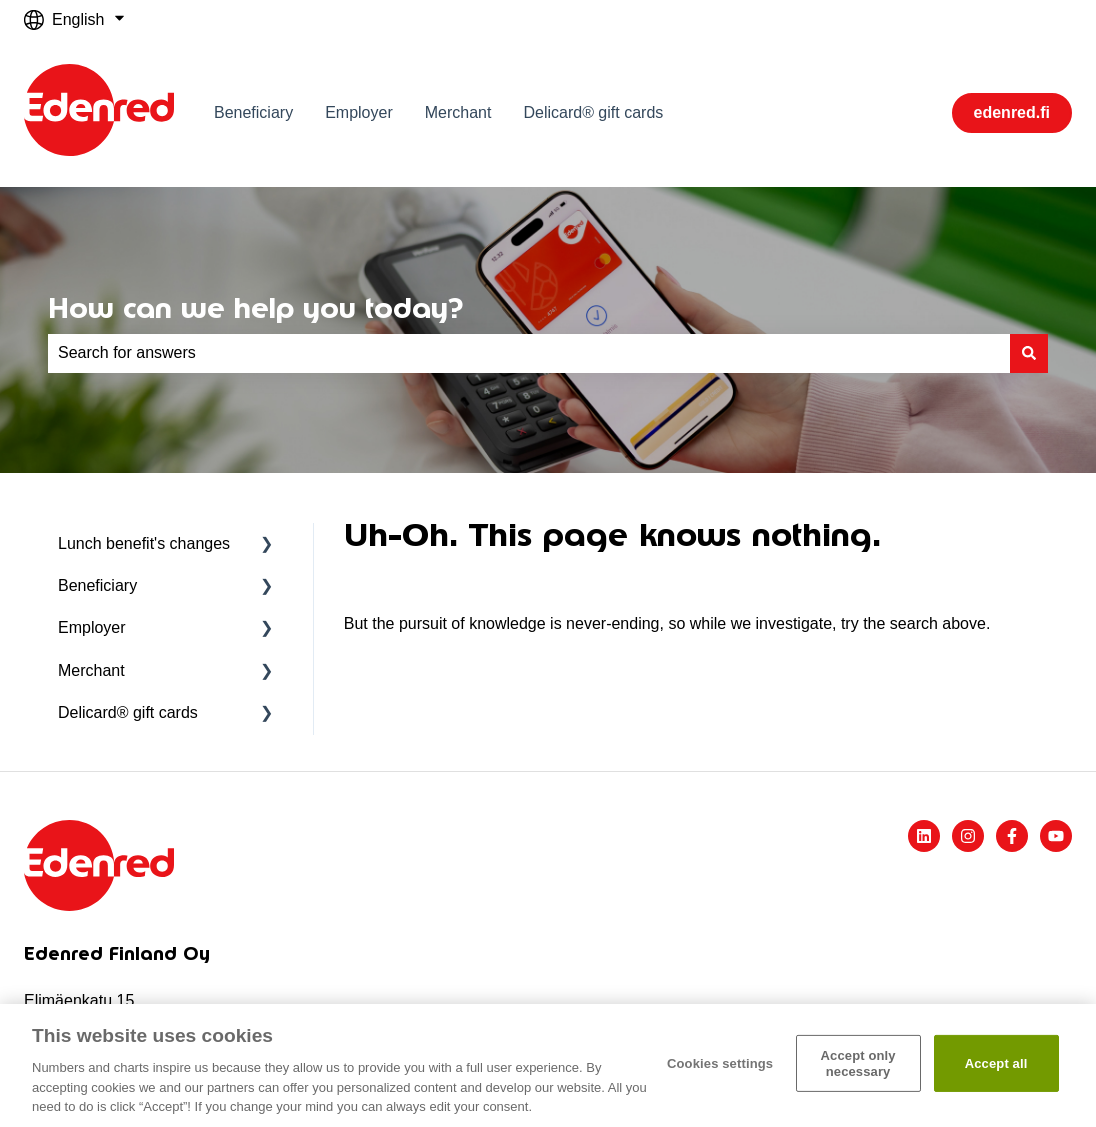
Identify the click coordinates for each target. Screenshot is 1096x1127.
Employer (359, 112)
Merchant (458, 112)
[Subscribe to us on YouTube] (1056, 836)
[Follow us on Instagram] (968, 836)
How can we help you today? (255, 308)
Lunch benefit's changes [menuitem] (144, 543)
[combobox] (529, 353)
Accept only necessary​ (858, 1063)
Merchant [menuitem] (91, 670)
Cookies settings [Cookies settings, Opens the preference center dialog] (720, 1063)
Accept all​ (996, 1063)
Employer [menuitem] (92, 627)
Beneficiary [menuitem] (97, 585)
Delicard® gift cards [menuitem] (128, 712)
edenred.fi (1012, 112)
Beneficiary (253, 112)
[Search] (1029, 353)
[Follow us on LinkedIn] (924, 836)
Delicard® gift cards (593, 112)
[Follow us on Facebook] (1012, 836)
